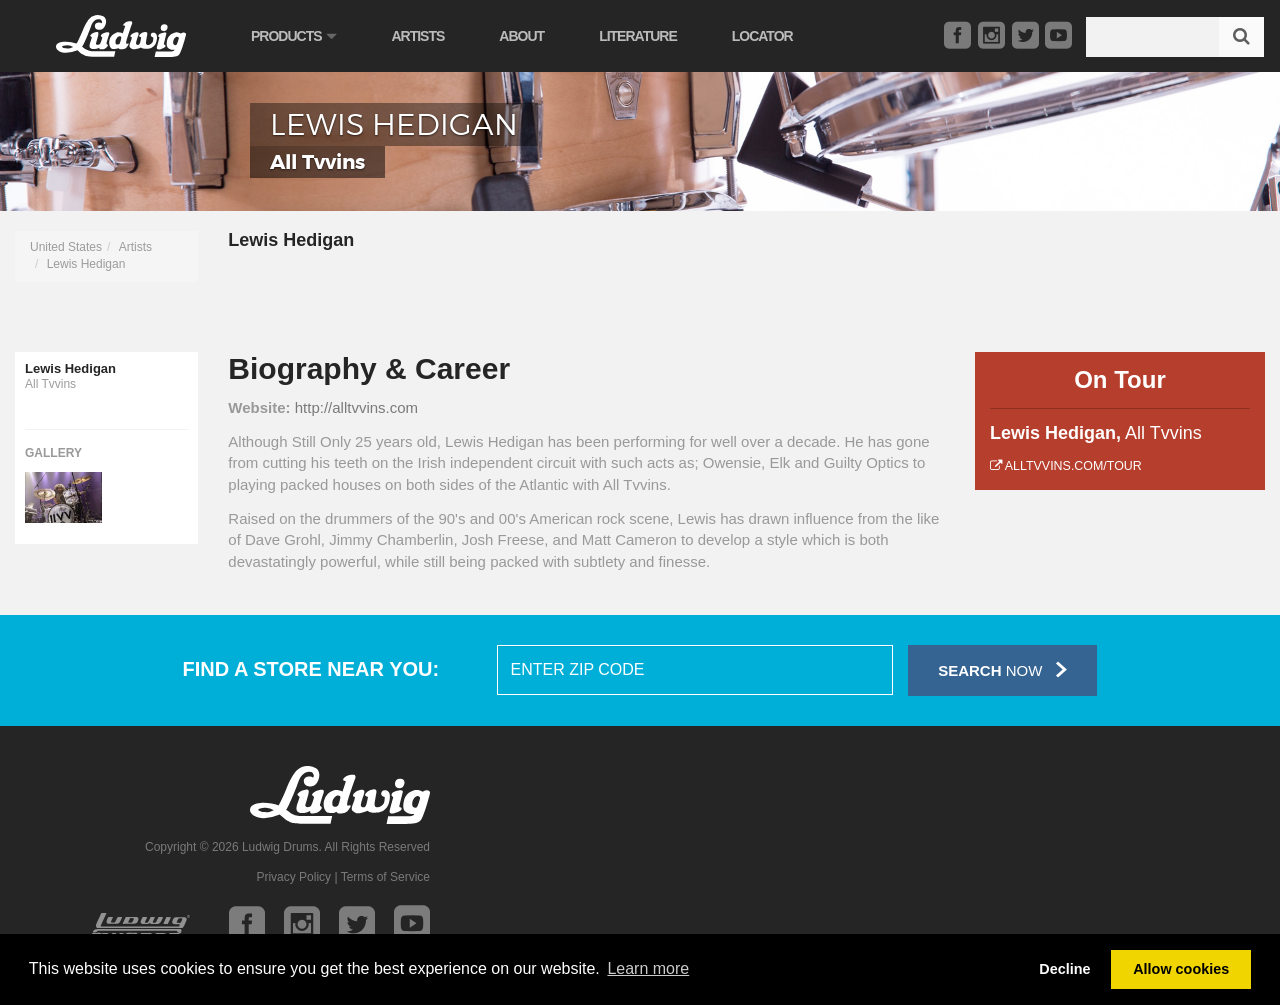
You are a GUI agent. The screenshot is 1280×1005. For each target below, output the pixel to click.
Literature (638, 36)
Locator (762, 36)
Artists (417, 36)
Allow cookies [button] (1181, 969)
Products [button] (293, 36)
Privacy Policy (293, 877)
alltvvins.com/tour (1066, 466)
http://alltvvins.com (356, 407)
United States (66, 247)
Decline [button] (1064, 969)
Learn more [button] (648, 968)
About (521, 36)
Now (1002, 669)
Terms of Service (385, 877)
